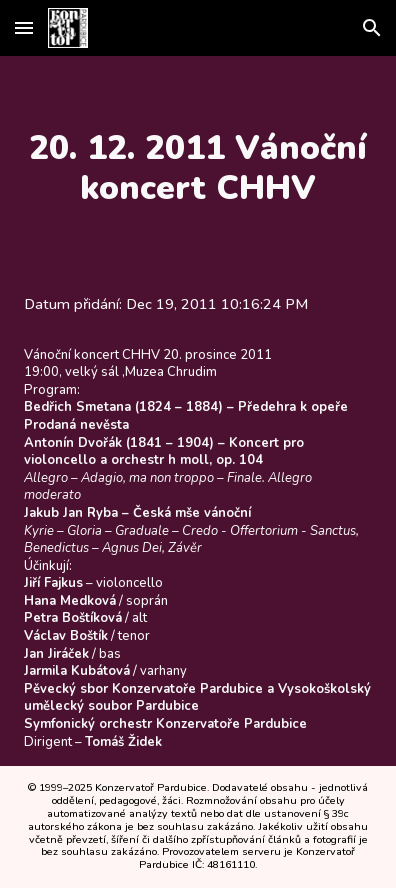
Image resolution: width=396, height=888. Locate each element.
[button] (24, 27)
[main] (198, 168)
